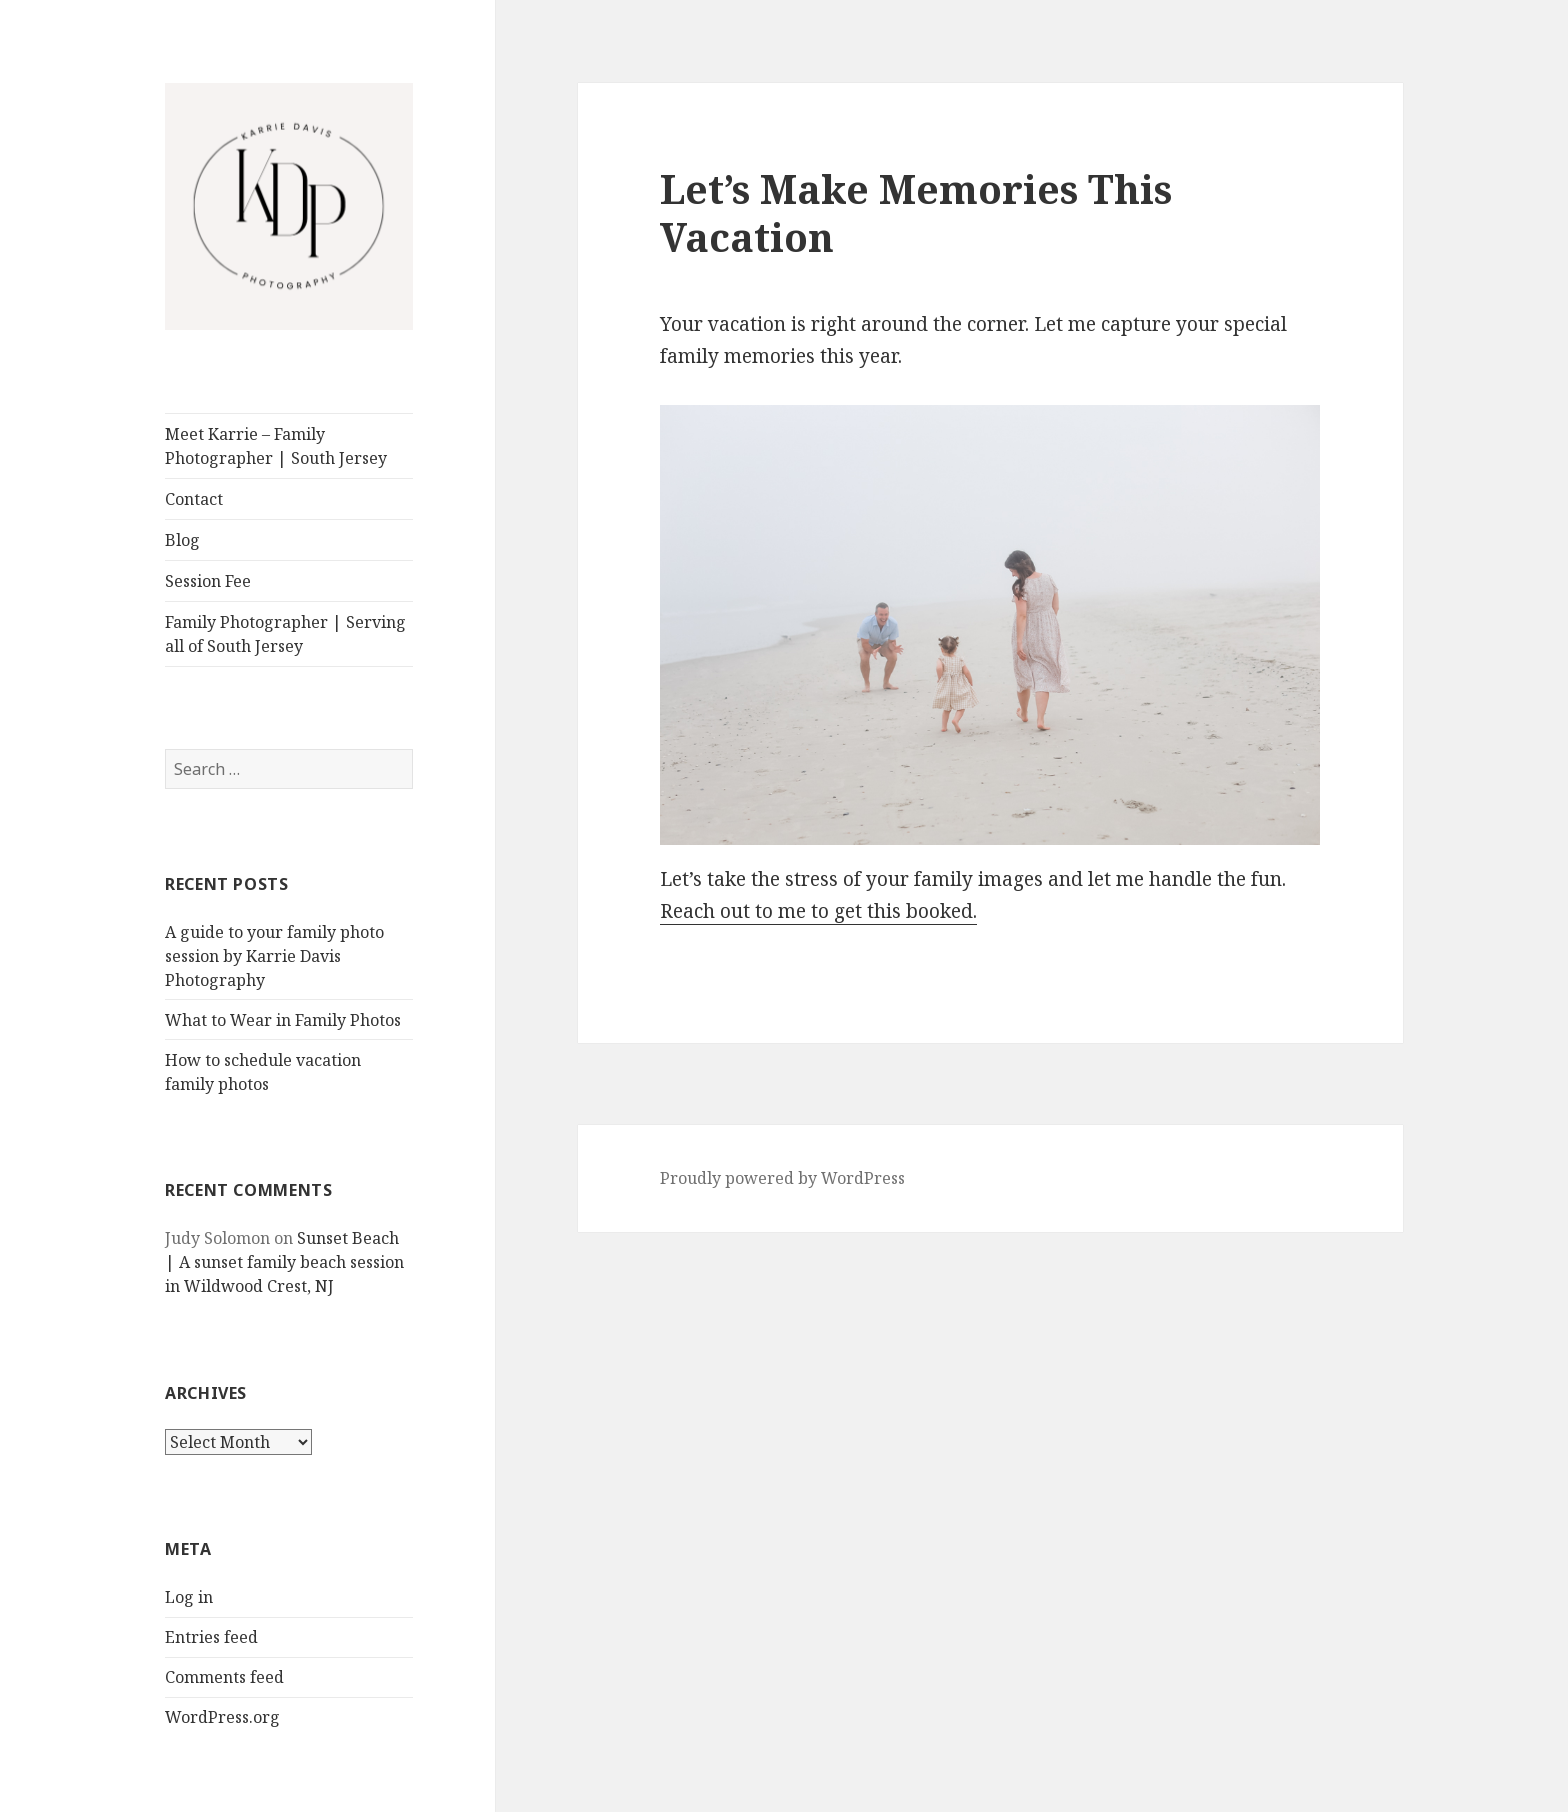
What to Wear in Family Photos (283, 1020)
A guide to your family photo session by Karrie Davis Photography (274, 956)
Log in (189, 1597)
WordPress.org (222, 1717)
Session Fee (208, 581)
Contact (194, 499)
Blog (182, 540)
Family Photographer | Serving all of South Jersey (285, 634)
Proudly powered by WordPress (782, 1178)
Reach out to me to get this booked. (818, 911)
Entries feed (211, 1637)
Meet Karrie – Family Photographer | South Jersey (276, 446)
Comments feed (224, 1677)
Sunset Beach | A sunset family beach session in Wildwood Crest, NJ (284, 1262)
